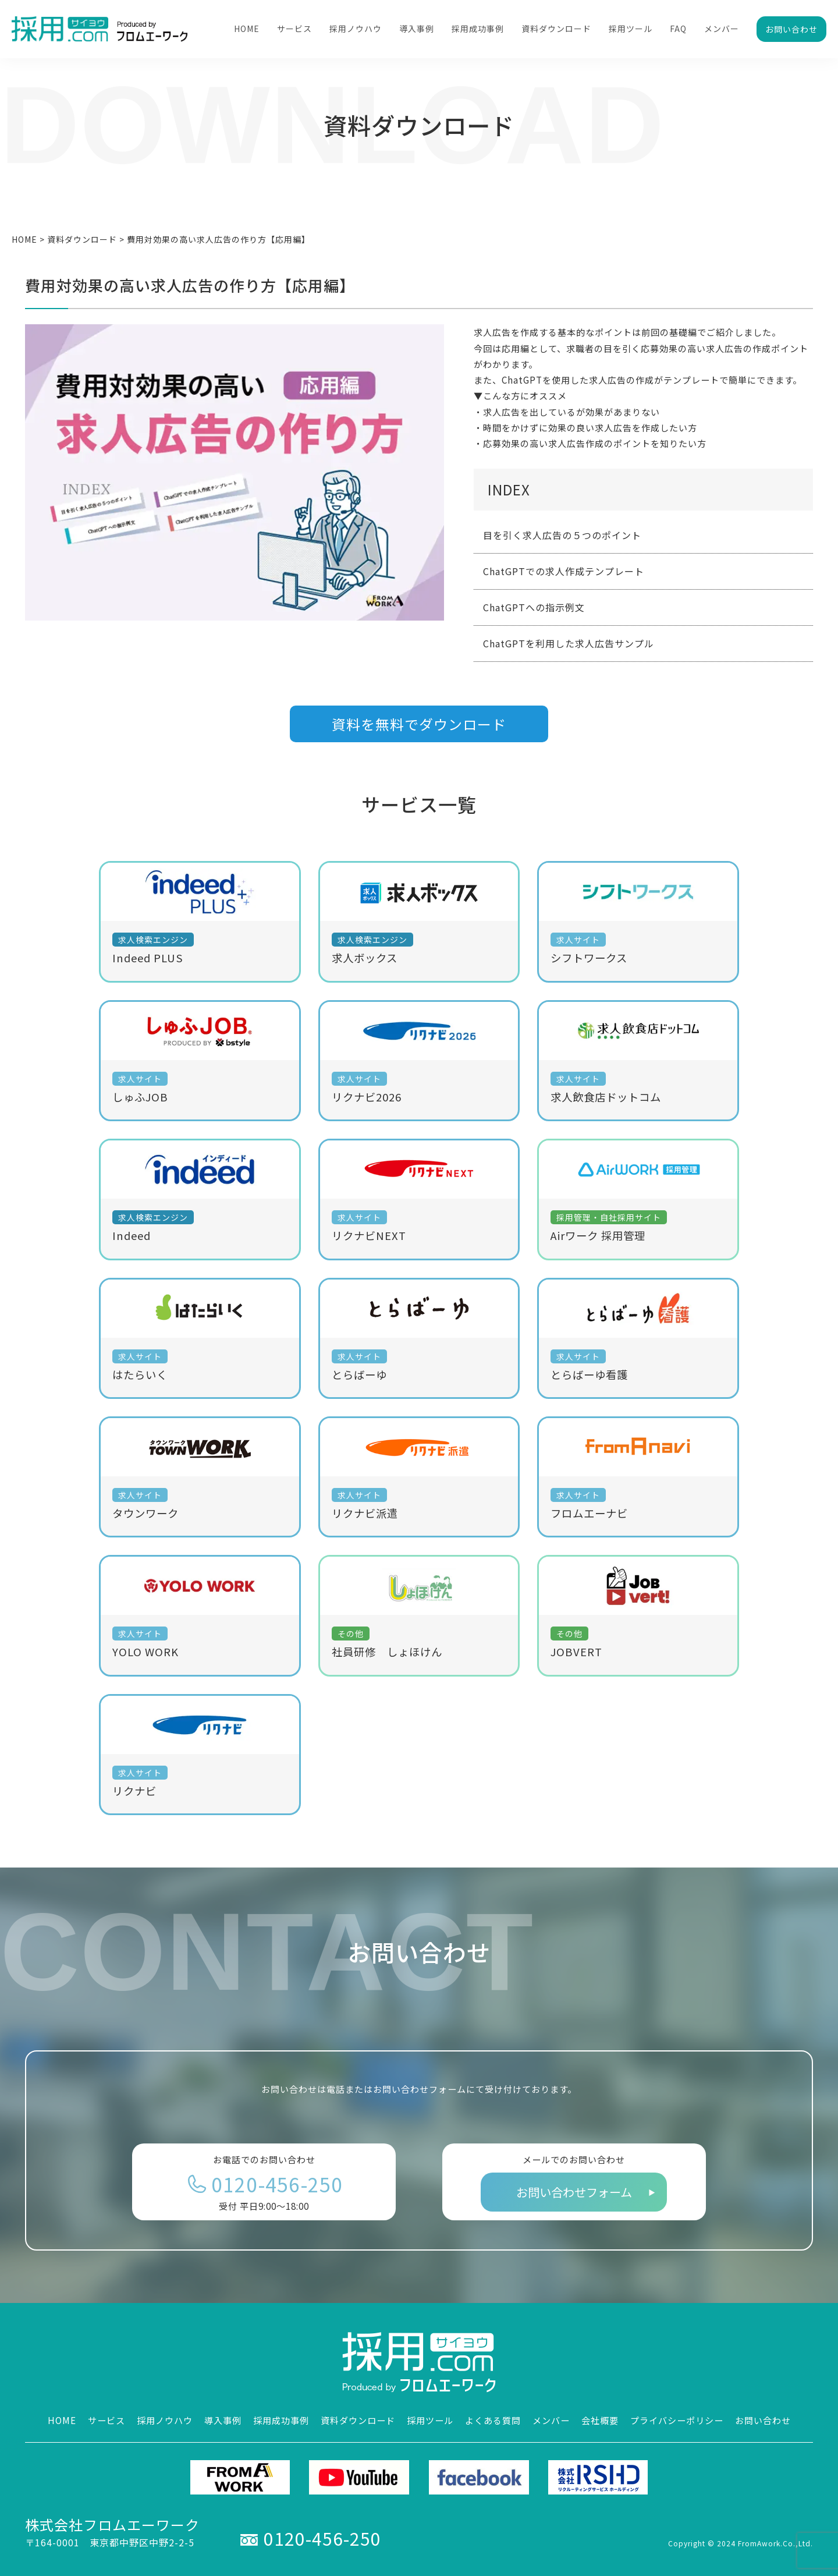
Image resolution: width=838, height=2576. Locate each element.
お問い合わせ (791, 29)
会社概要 (600, 2420)
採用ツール (630, 28)
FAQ (678, 28)
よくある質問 (493, 2420)
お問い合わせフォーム (574, 2192)
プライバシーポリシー (676, 2420)
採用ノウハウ (355, 28)
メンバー (721, 28)
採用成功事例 (478, 28)
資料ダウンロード (556, 28)
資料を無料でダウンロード (419, 724)
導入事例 (416, 28)
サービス (294, 28)
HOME (247, 28)
